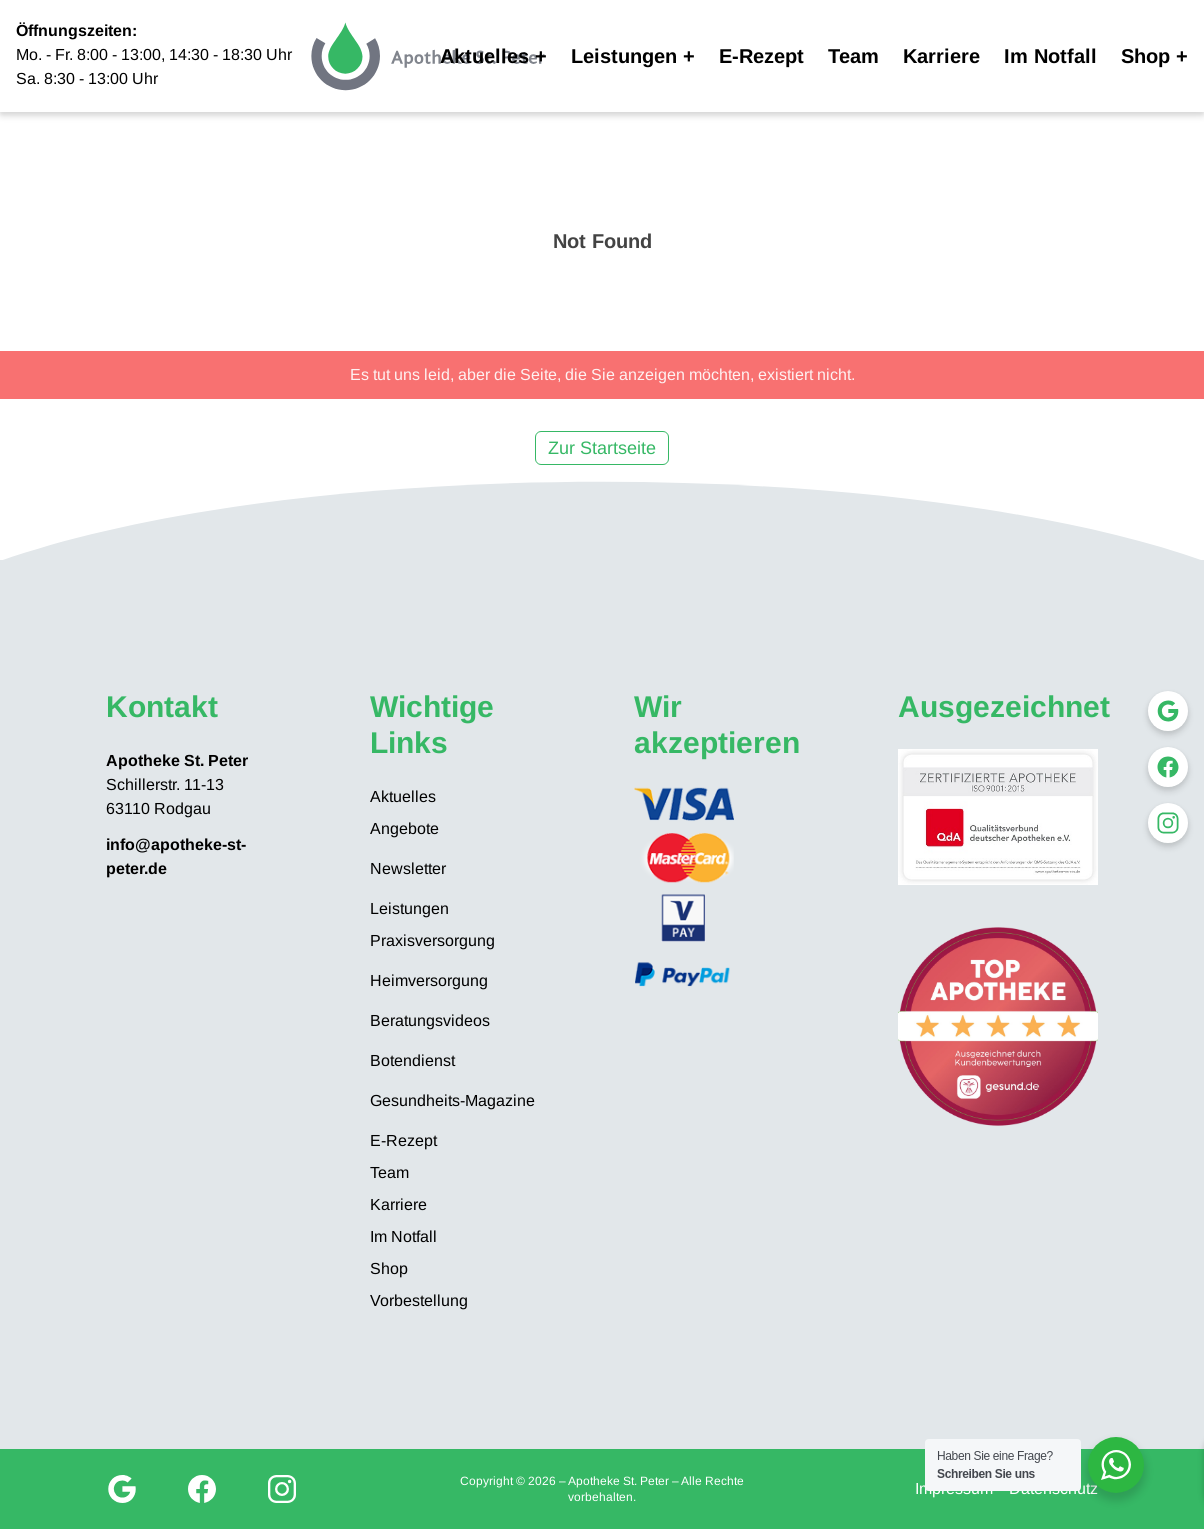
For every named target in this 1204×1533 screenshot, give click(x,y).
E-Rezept (761, 56)
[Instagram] (282, 1489)
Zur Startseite (602, 448)
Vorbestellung (419, 1300)
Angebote (404, 828)
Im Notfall (1050, 56)
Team (853, 56)
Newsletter (408, 868)
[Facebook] (202, 1489)
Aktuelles (484, 56)
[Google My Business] (122, 1489)
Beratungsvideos (430, 1020)
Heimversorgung (429, 980)
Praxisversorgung (432, 940)
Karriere (941, 56)
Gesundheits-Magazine (452, 1100)
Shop (1145, 56)
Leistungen (624, 56)
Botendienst (412, 1060)
